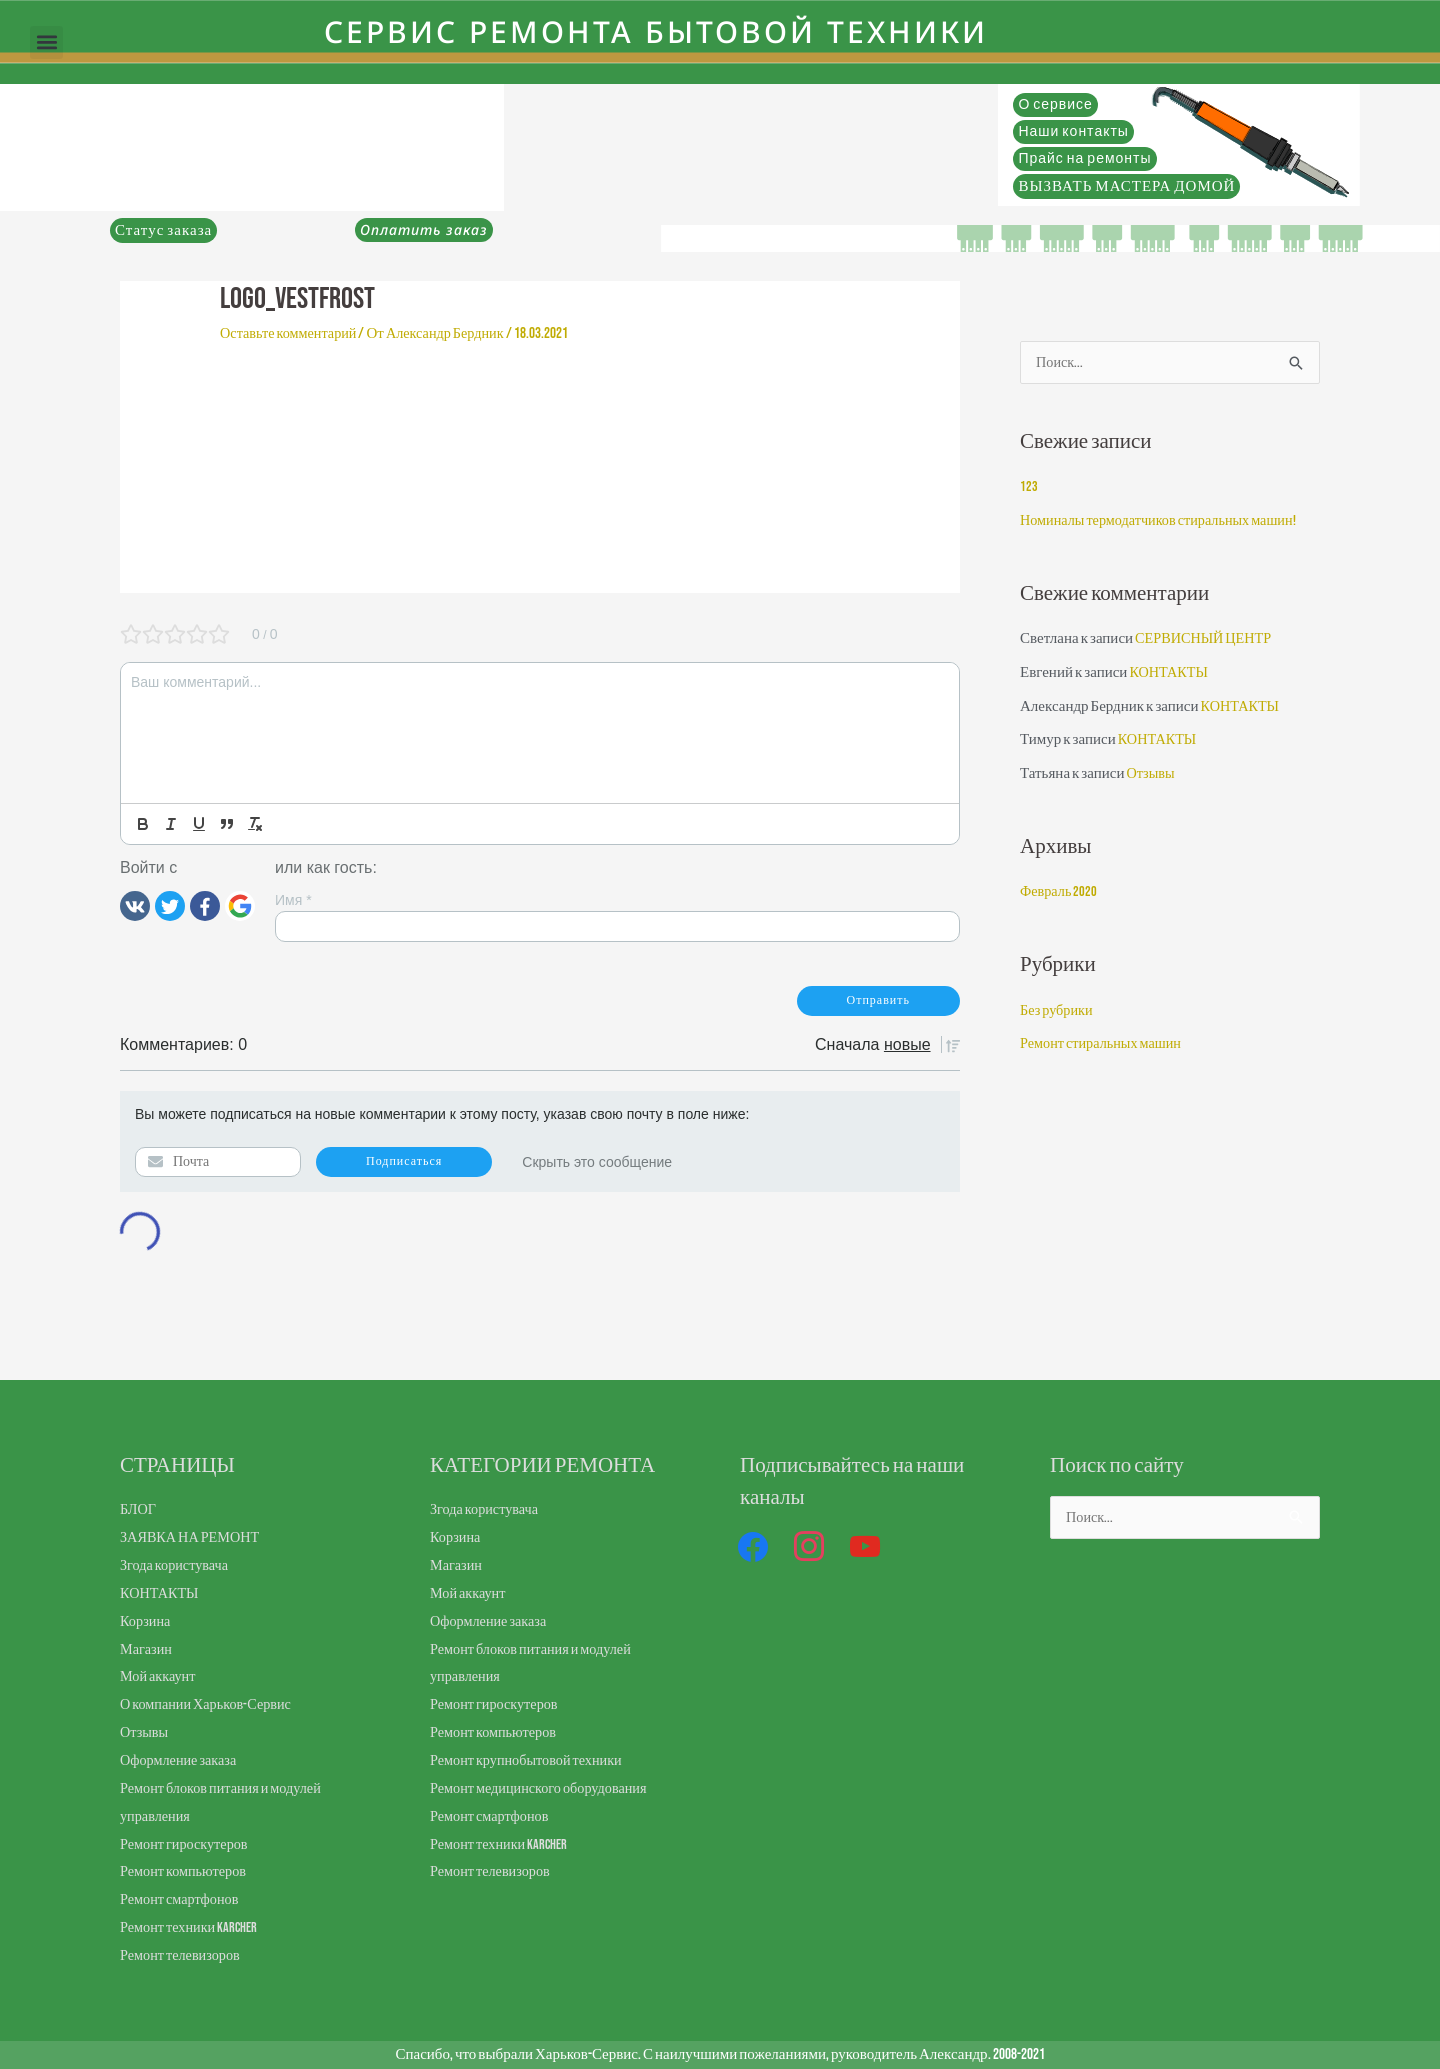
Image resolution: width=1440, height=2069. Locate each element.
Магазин (147, 1649)
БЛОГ (139, 1509)
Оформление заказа (181, 1760)
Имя (293, 900)
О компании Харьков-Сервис (210, 1704)
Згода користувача (177, 1565)
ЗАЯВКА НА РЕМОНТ (193, 1537)
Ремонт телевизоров (183, 1955)
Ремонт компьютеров (186, 1871)
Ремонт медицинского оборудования (544, 1788)
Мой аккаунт (159, 1676)
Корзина (146, 1621)
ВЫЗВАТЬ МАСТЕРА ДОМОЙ (1126, 186)
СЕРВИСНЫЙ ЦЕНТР (1206, 640)
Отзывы (1151, 775)
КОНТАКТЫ (1170, 674)
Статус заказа (163, 230)
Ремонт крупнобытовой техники (531, 1760)
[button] (46, 42)
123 (1029, 488)
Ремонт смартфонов (182, 1899)
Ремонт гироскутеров (187, 1844)
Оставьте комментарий (292, 333)
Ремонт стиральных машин (1105, 1045)
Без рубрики (1058, 1012)
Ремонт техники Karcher (191, 1927)
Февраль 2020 (1060, 893)
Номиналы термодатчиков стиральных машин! (1165, 522)
